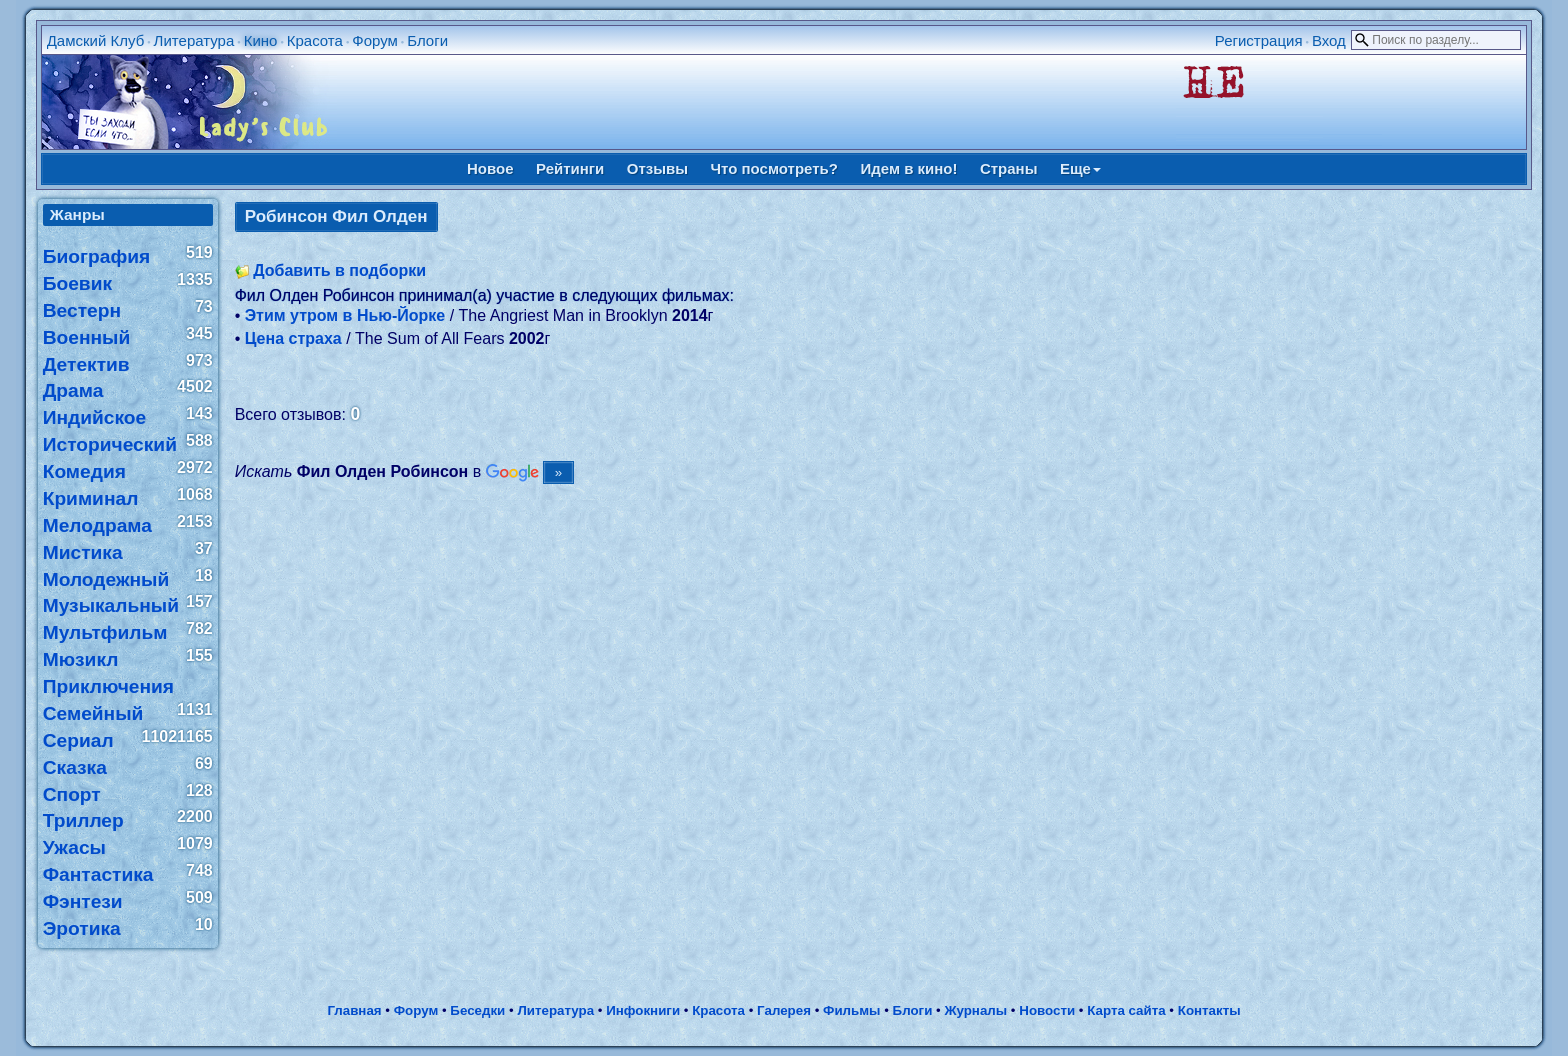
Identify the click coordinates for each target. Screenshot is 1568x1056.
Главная (354, 1010)
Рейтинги (570, 168)
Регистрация (1259, 40)
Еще (1080, 168)
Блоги (427, 40)
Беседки (477, 1010)
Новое (490, 168)
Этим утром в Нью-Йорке (345, 315)
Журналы (975, 1010)
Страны (1009, 168)
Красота (315, 40)
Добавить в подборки (339, 270)
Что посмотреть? (774, 168)
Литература (194, 40)
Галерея (784, 1010)
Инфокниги (643, 1010)
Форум (375, 40)
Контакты (1209, 1010)
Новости (1047, 1010)
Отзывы (657, 168)
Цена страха (293, 338)
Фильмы (851, 1010)
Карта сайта (1126, 1010)
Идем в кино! (908, 168)
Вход (1329, 40)
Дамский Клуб (96, 40)
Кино (261, 40)
